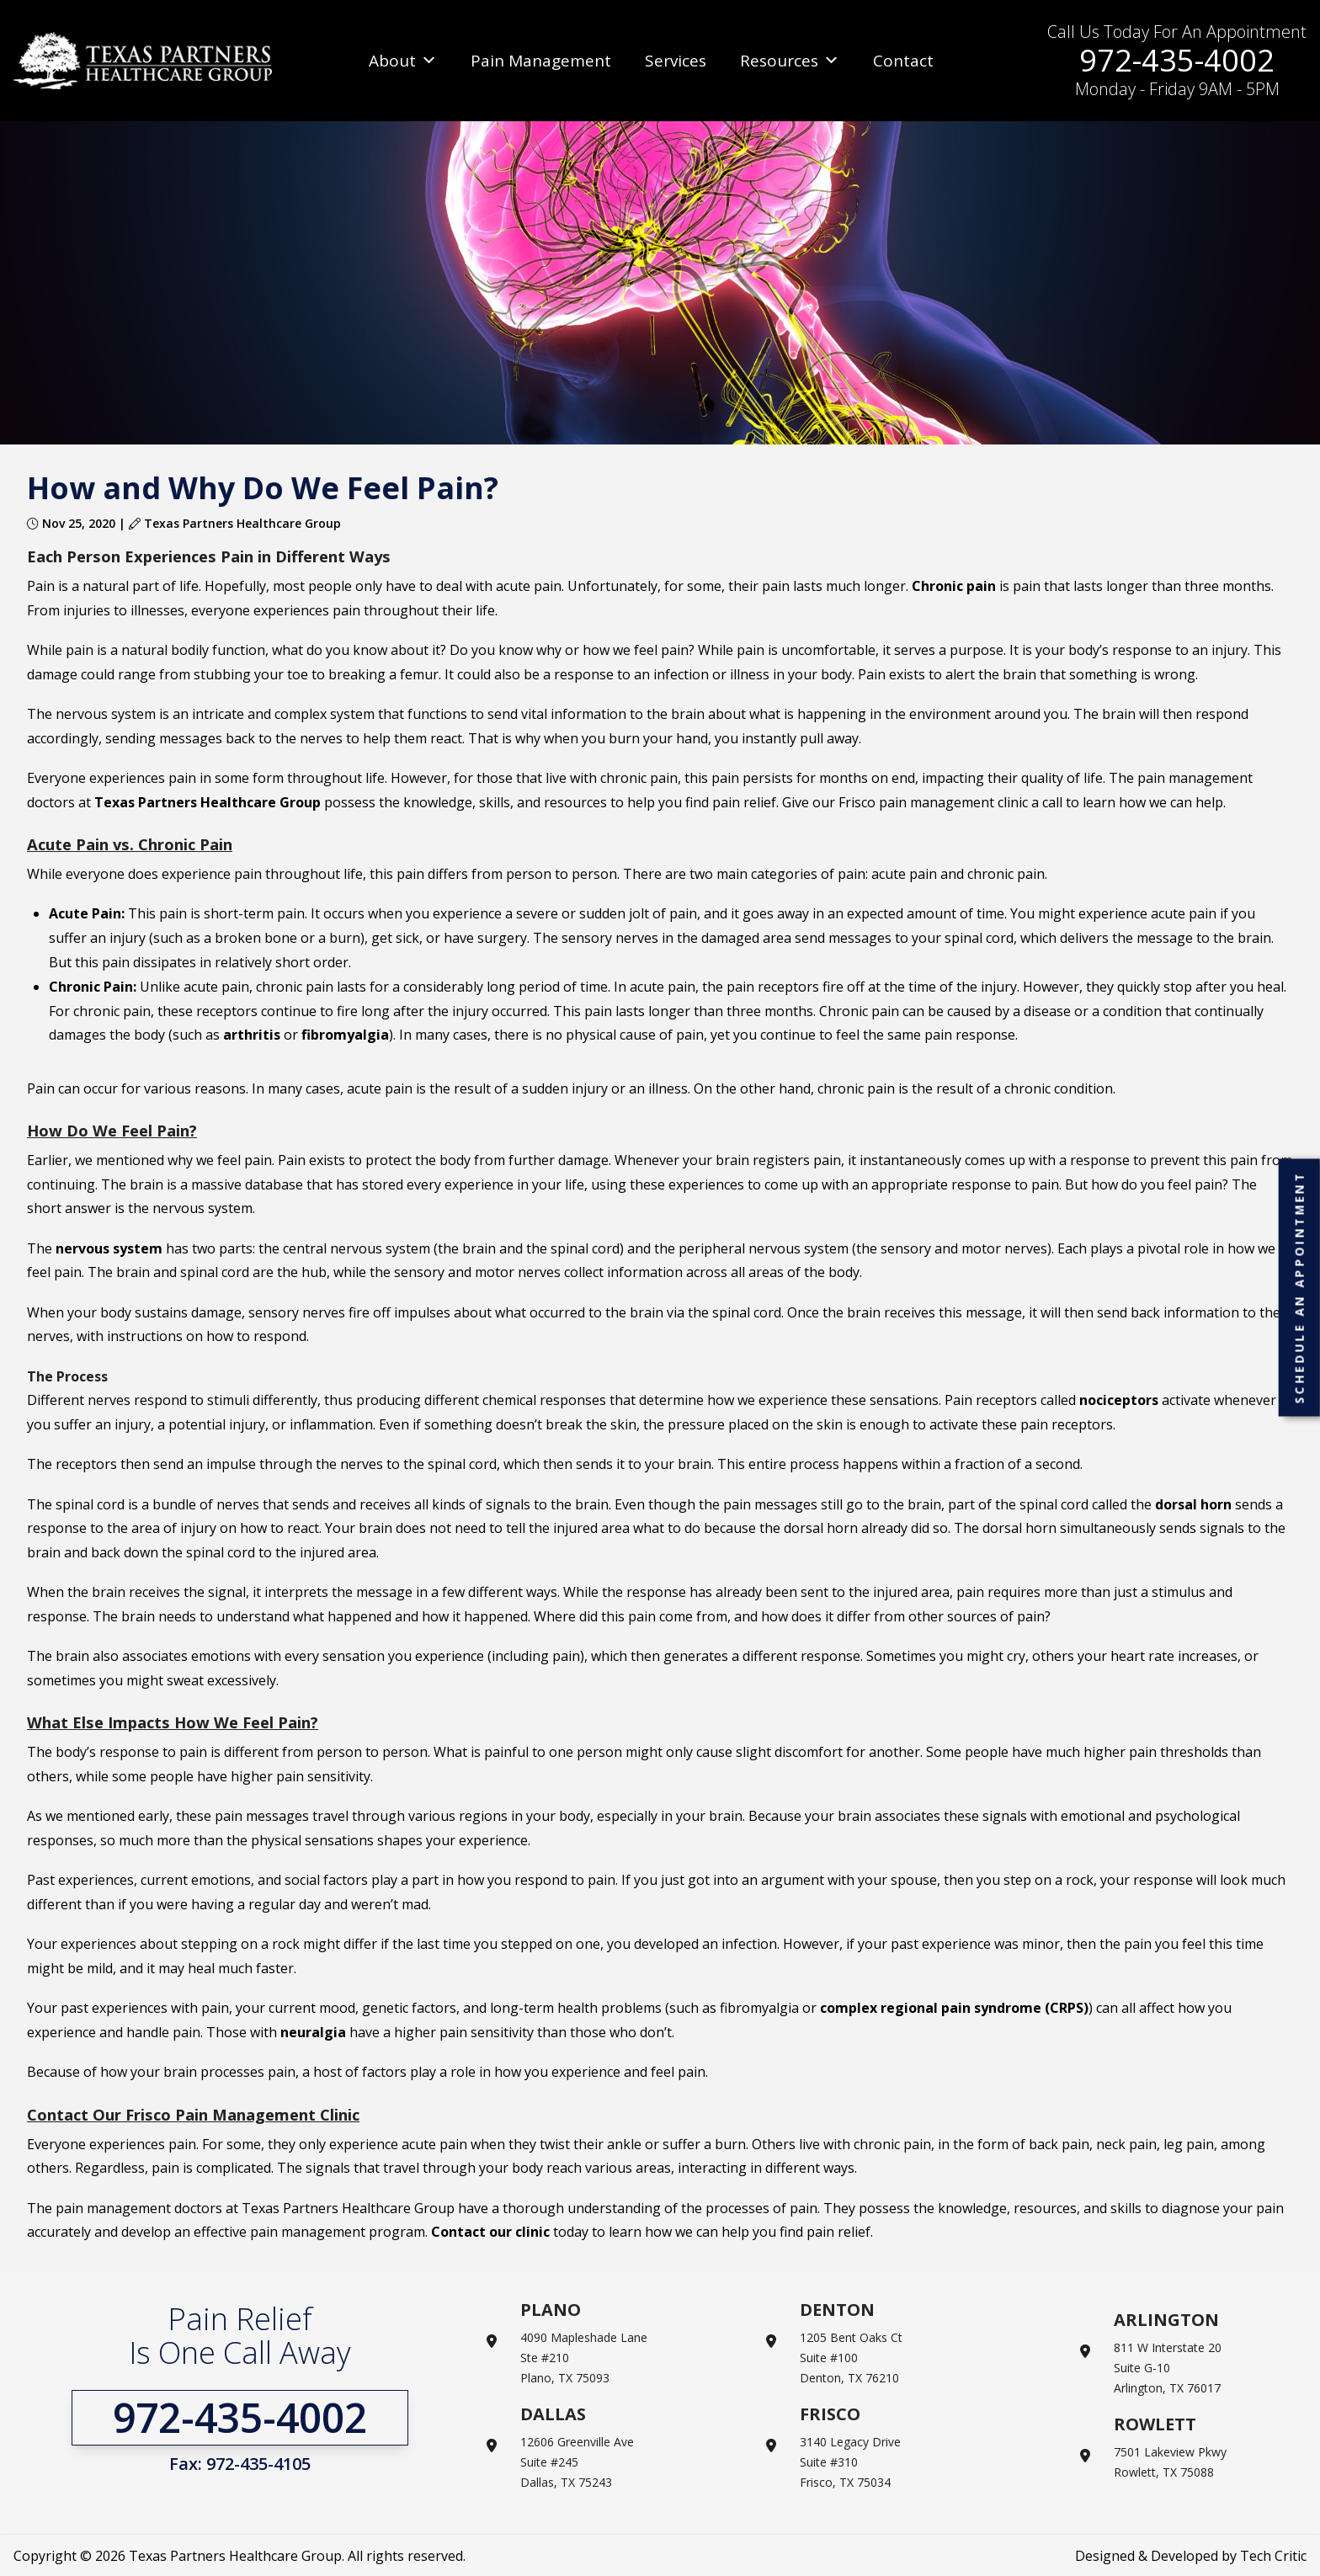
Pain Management (541, 61)
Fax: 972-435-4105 (240, 2463)
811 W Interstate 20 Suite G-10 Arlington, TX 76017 (1168, 2367)
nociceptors (1118, 1400)
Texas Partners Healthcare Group (207, 802)
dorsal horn (1193, 1504)
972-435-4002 (1177, 60)
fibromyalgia (345, 1034)
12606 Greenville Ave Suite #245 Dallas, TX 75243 (577, 2462)
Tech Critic (1273, 2556)
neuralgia (313, 2032)
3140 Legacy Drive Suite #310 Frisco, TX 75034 (850, 2462)
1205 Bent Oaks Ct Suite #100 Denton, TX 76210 (851, 2357)
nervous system (109, 1248)
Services (675, 61)
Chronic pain (954, 586)
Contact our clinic (490, 2231)
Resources (789, 61)
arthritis (251, 1034)
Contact (903, 61)
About (403, 61)
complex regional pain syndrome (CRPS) (954, 2008)
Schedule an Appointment (1299, 1287)
